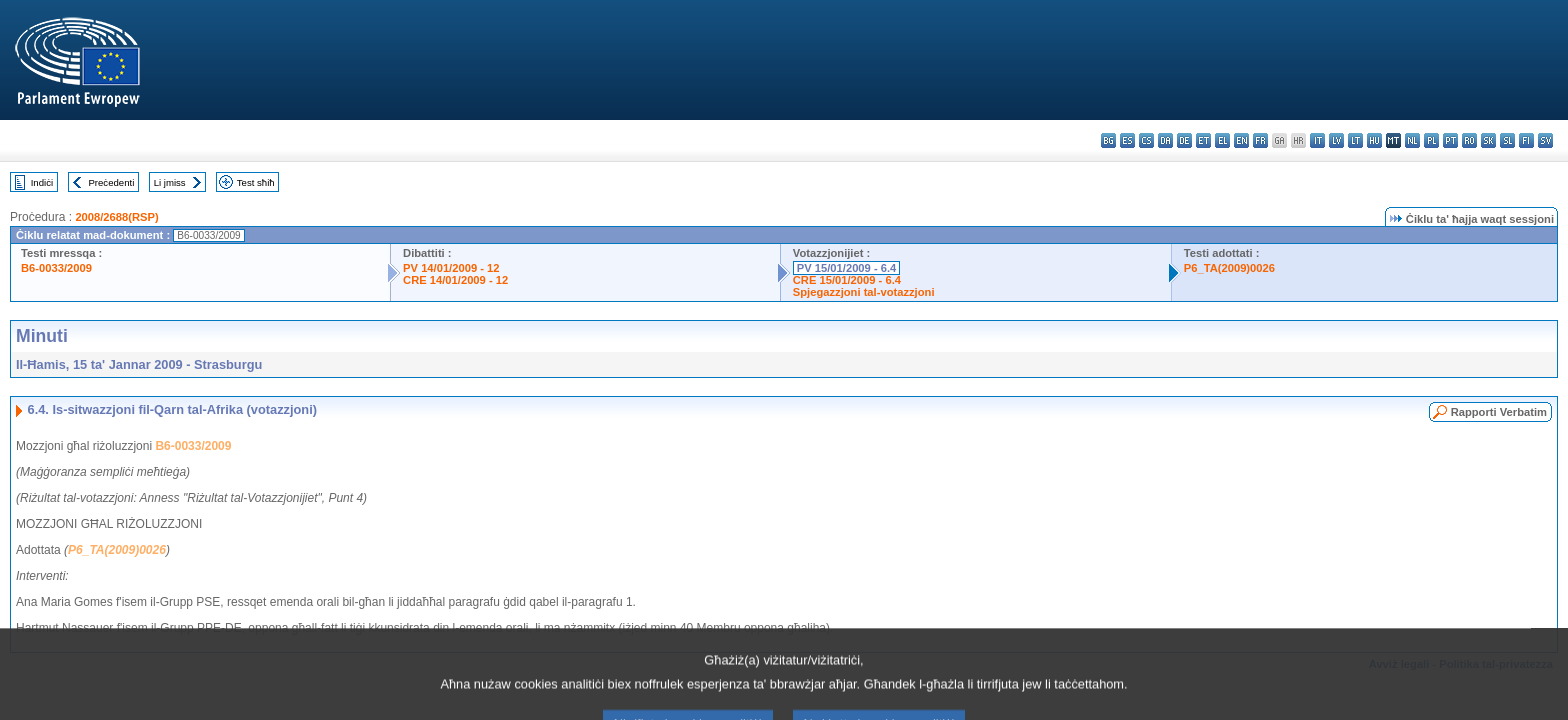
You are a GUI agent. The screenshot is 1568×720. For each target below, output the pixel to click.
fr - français (1260, 140)
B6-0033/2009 (56, 268)
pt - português (1450, 140)
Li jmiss (170, 182)
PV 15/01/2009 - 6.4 (847, 268)
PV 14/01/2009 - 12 (451, 268)
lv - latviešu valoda (1336, 140)
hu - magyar (1374, 140)
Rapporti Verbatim (1499, 412)
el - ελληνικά (1222, 140)
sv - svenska (1545, 140)
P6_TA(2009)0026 (1229, 268)
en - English (1241, 140)
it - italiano (1317, 140)
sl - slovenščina (1507, 140)
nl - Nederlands (1412, 140)
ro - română (1469, 140)
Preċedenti (111, 182)
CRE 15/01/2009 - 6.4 (847, 280)
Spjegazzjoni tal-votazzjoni (864, 292)
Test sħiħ (256, 182)
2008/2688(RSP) (116, 217)
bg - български (1108, 140)
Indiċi (42, 182)
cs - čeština (1146, 140)
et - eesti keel (1203, 140)
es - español (1127, 140)
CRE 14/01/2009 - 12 (455, 280)
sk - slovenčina (1488, 140)
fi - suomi (1526, 140)
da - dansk (1165, 140)
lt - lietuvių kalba (1355, 140)
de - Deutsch (1184, 140)
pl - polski (1431, 140)
